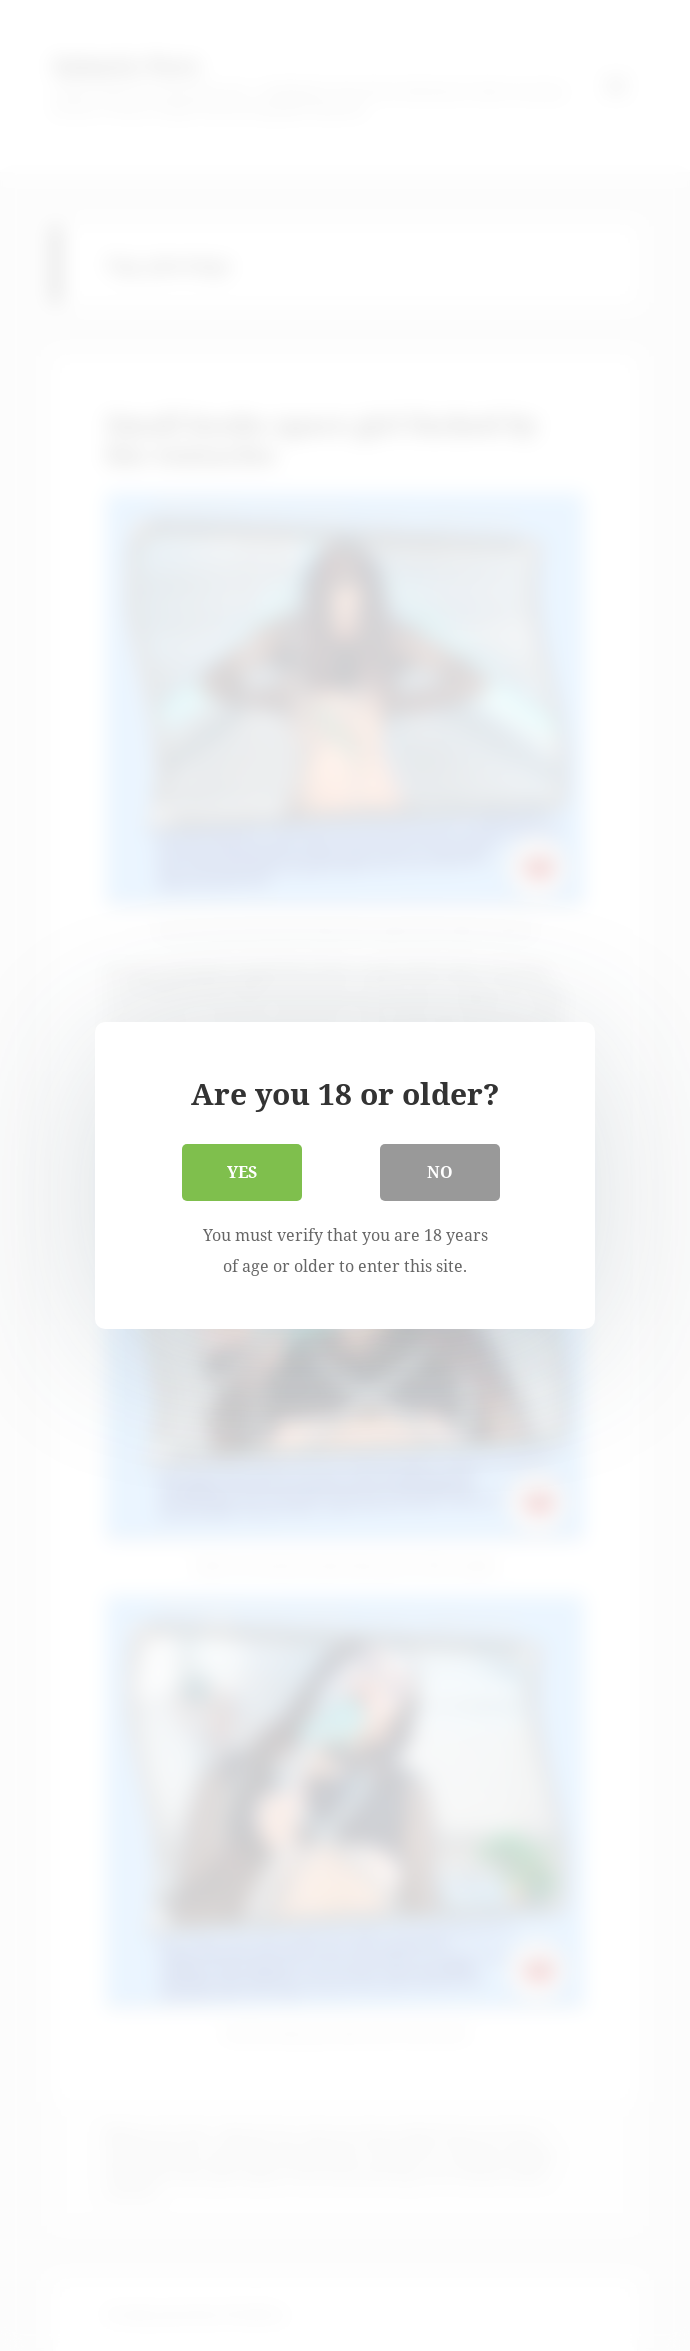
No (440, 1172)
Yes (242, 1172)
